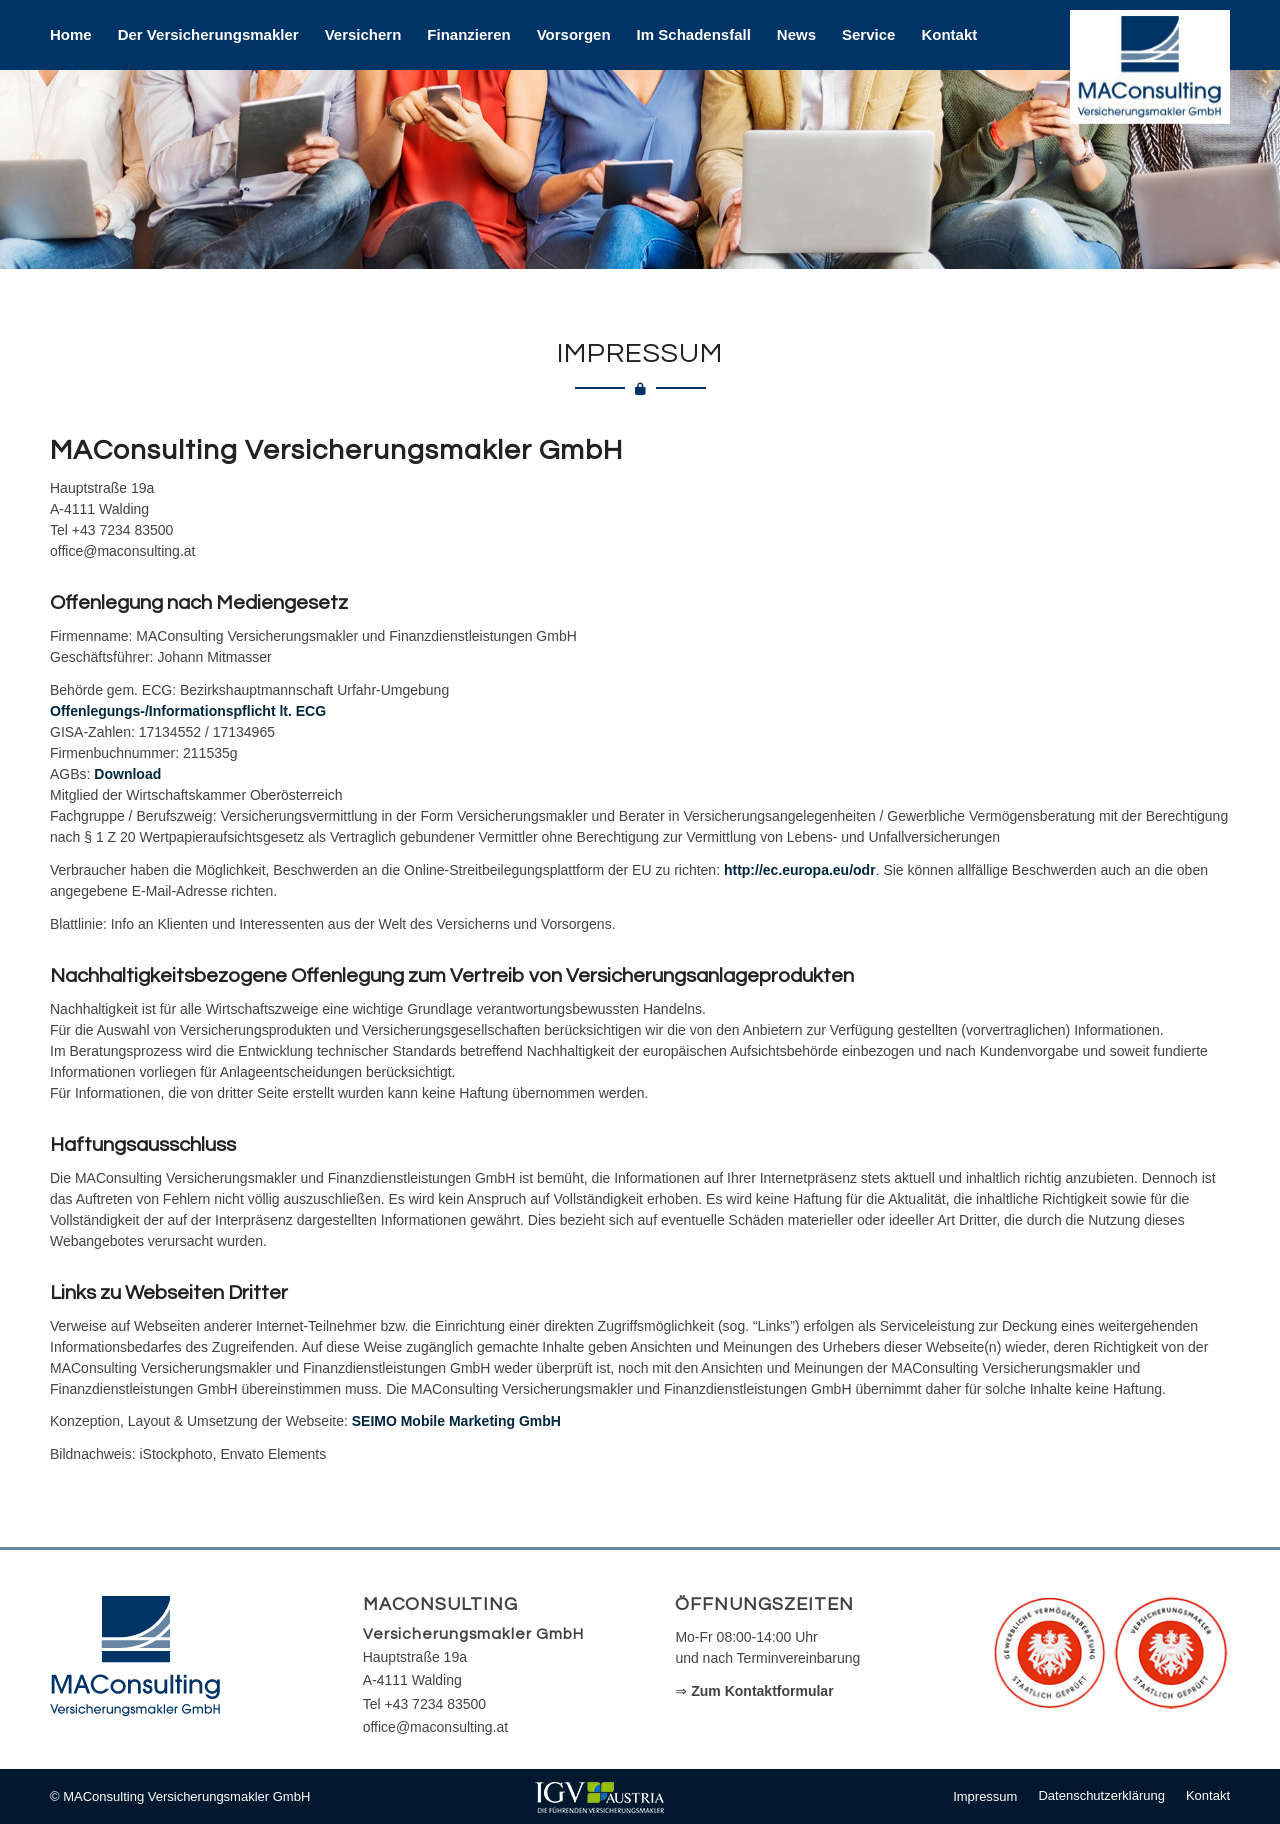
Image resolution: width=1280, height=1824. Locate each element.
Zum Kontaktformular (762, 1691)
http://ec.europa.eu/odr (800, 870)
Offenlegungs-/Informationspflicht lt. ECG (188, 711)
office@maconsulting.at (435, 1727)
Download (127, 774)
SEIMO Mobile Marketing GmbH (456, 1421)
